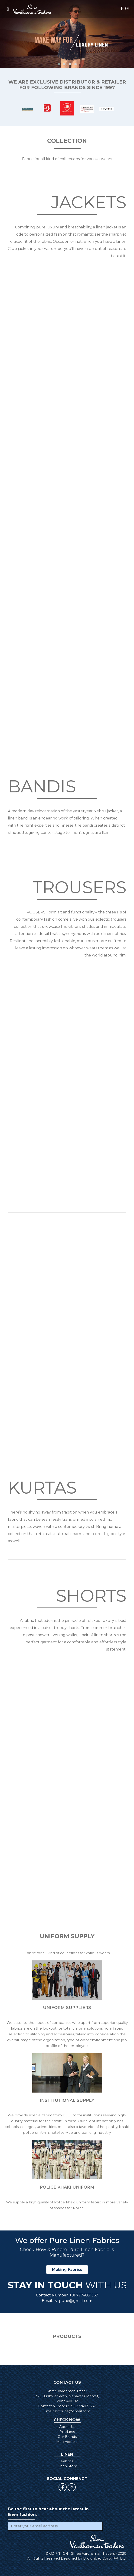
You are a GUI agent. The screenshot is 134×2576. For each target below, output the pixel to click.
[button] (59, 64)
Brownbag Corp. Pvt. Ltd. (104, 2558)
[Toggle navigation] (8, 9)
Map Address (67, 2442)
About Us (67, 2427)
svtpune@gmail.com (72, 2411)
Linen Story (67, 2466)
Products (67, 2432)
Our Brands (67, 2437)
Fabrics (67, 2461)
